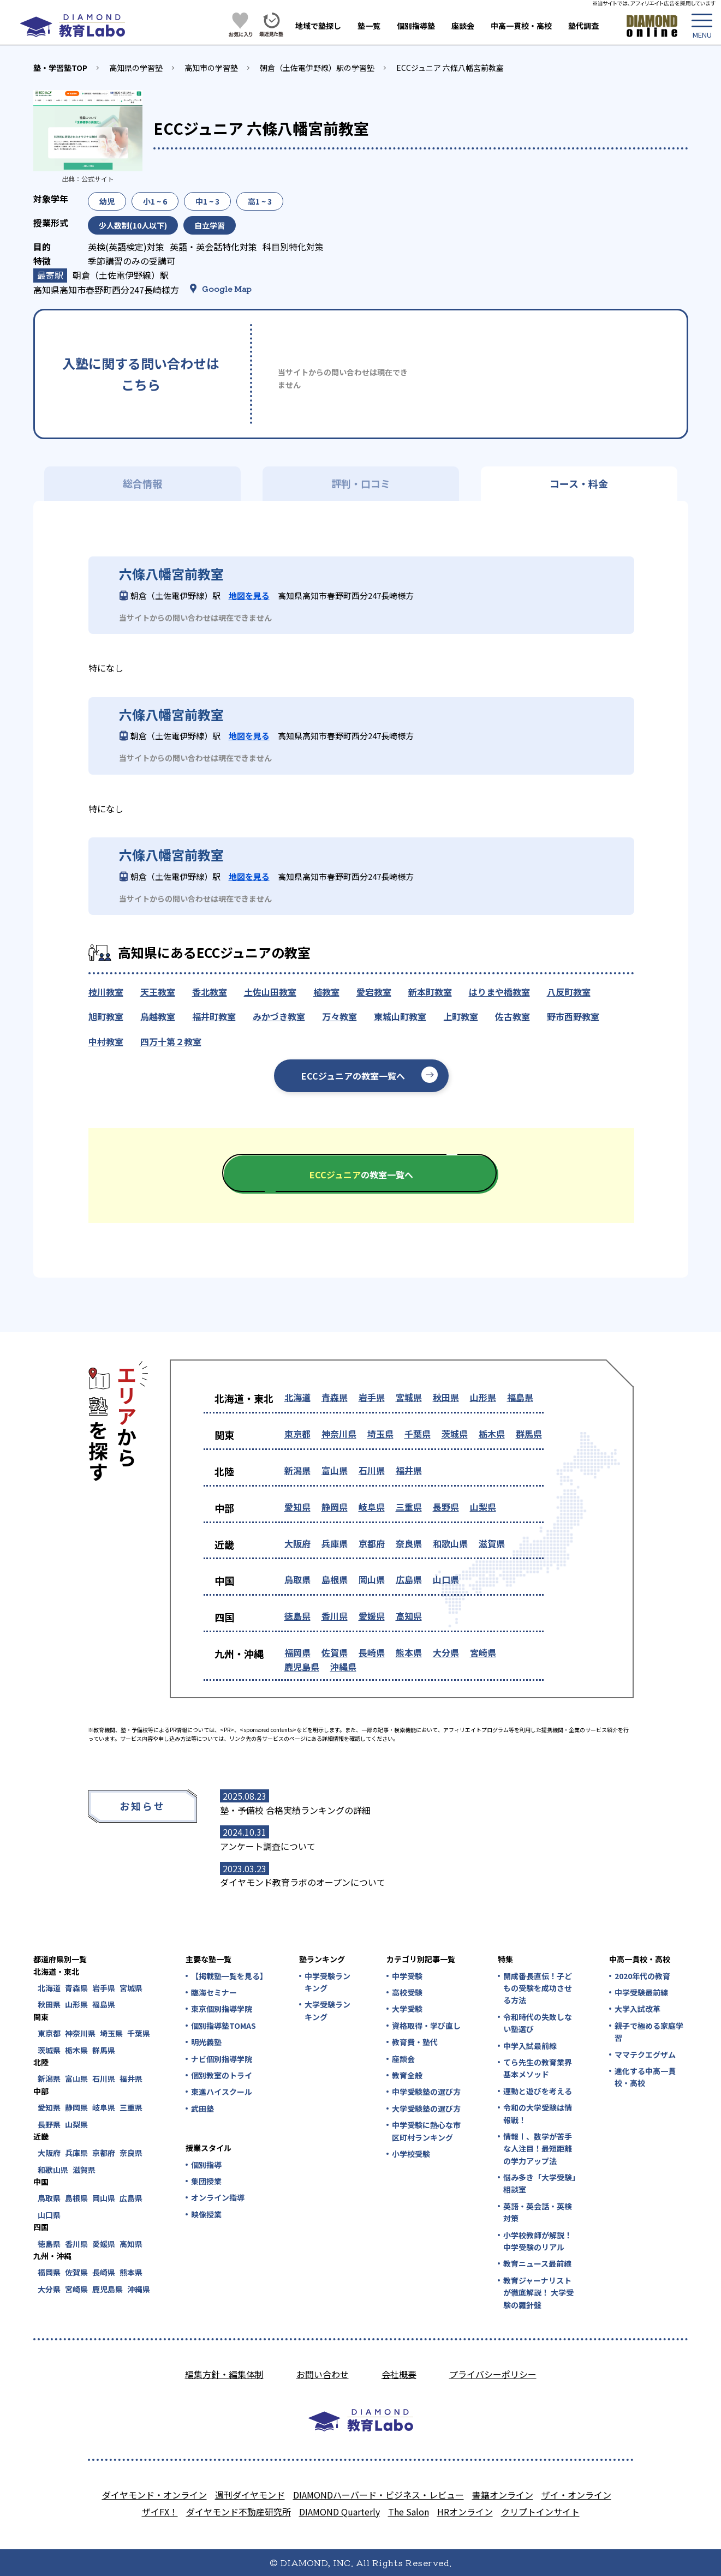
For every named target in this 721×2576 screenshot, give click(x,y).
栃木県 (492, 1433)
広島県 (409, 1579)
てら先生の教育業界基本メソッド (537, 2068)
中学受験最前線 (641, 1992)
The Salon (408, 2511)
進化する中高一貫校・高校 (645, 2076)
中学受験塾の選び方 (426, 2091)
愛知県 (297, 1506)
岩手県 (372, 1397)
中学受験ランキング (327, 1981)
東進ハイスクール (221, 2091)
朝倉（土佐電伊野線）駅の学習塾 (317, 67)
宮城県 (409, 1397)
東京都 (297, 1433)
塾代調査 (583, 25)
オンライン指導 (218, 2197)
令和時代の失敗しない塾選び (537, 2022)
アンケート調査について (267, 1846)
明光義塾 (206, 2041)
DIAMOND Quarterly (339, 2511)
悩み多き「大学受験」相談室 (539, 2183)
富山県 (334, 1470)
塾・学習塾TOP (60, 67)
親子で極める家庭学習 (649, 2031)
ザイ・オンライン (576, 2494)
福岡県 (297, 1652)
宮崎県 (483, 1652)
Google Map (227, 288)
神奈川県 (338, 1433)
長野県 (446, 1506)
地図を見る (249, 595)
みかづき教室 (279, 1016)
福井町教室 (214, 1016)
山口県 (446, 1579)
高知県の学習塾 (136, 67)
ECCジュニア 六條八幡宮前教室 (450, 67)
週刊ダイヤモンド (250, 2494)
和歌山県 (450, 1543)
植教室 (326, 991)
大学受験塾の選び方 (426, 2108)
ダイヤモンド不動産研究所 (238, 2511)
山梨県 (483, 1506)
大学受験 (407, 2008)
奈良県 (409, 1543)
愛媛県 (372, 1615)
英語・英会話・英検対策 (537, 2212)
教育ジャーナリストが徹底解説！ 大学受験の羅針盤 (538, 2292)
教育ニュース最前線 (537, 2263)
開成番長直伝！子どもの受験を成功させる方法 (537, 1988)
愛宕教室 (373, 991)
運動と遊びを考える (537, 2091)
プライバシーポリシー (493, 2374)
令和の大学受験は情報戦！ (537, 2113)
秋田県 (446, 1397)
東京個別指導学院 (221, 2008)
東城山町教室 (400, 1016)
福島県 (520, 1397)
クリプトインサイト (540, 2511)
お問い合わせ (322, 2374)
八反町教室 (569, 991)
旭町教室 (105, 1016)
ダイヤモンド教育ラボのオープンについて (302, 1882)
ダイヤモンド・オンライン (154, 2494)
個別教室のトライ (221, 2075)
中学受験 (407, 1975)
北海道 (297, 1397)
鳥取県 (297, 1579)
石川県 (372, 1470)
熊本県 (409, 1652)
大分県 (446, 1652)
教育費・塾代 (415, 2041)
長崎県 (372, 1652)
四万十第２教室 (170, 1041)
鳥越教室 (157, 1016)
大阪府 (297, 1543)
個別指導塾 (416, 25)
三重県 (409, 1506)
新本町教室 (430, 991)
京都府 (372, 1543)
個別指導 (206, 2164)
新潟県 (297, 1470)
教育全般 (407, 2075)
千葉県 (417, 1433)
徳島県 (297, 1615)
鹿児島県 (301, 1666)
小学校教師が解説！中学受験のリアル (537, 2241)
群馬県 (529, 1433)
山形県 (483, 1397)
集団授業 (206, 2181)
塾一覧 (368, 25)
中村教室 (105, 1041)
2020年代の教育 (642, 1975)
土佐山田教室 (270, 991)
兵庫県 (334, 1543)
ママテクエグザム (645, 2054)
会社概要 (399, 2374)
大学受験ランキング (327, 2010)
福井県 (409, 1470)
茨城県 (455, 1433)
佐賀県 (334, 1652)
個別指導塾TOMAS (223, 2025)
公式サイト (97, 178)
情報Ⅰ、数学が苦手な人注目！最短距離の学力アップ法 (537, 2148)
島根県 (334, 1579)
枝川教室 (105, 991)
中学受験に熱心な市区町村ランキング (426, 2130)
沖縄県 (343, 1666)
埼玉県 (380, 1433)
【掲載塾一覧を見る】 (228, 1975)
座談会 (462, 25)
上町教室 (460, 1016)
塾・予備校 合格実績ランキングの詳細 (295, 1810)
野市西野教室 (573, 1016)
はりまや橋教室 (499, 991)
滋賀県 (492, 1543)
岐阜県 (372, 1506)
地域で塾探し (318, 25)
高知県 (409, 1615)
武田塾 (202, 2108)
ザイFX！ (160, 2511)
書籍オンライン (502, 2494)
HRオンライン (465, 2511)
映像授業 (206, 2214)
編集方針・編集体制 (224, 2374)
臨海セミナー (214, 1992)
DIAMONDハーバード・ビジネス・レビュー (378, 2494)
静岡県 (334, 1506)
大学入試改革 (637, 2008)
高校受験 (407, 1992)
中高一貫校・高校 (521, 25)
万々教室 (339, 1016)
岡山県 (372, 1579)
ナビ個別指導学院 (221, 2058)
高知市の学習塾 (211, 67)
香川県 (334, 1615)
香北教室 (209, 991)
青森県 (334, 1397)
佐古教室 (512, 1016)
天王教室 (157, 991)
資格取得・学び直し (426, 2025)
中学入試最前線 (530, 2045)
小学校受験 (411, 2153)
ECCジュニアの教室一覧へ (353, 1075)
